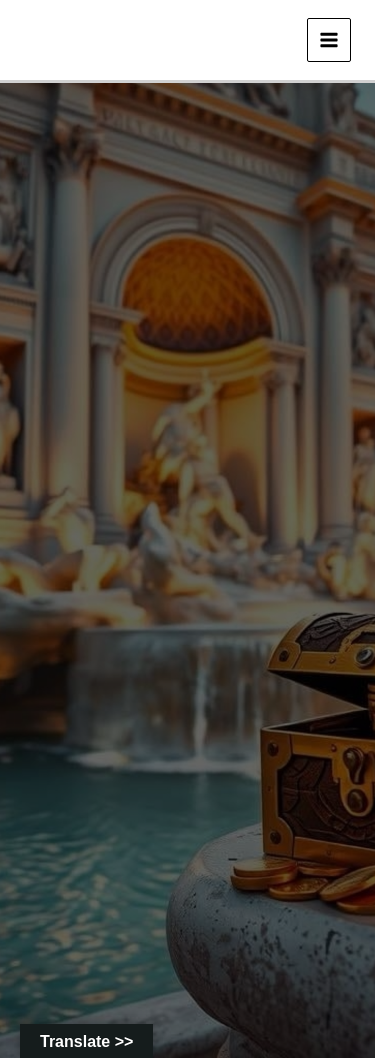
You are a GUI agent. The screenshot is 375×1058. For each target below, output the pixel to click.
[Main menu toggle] (329, 40)
